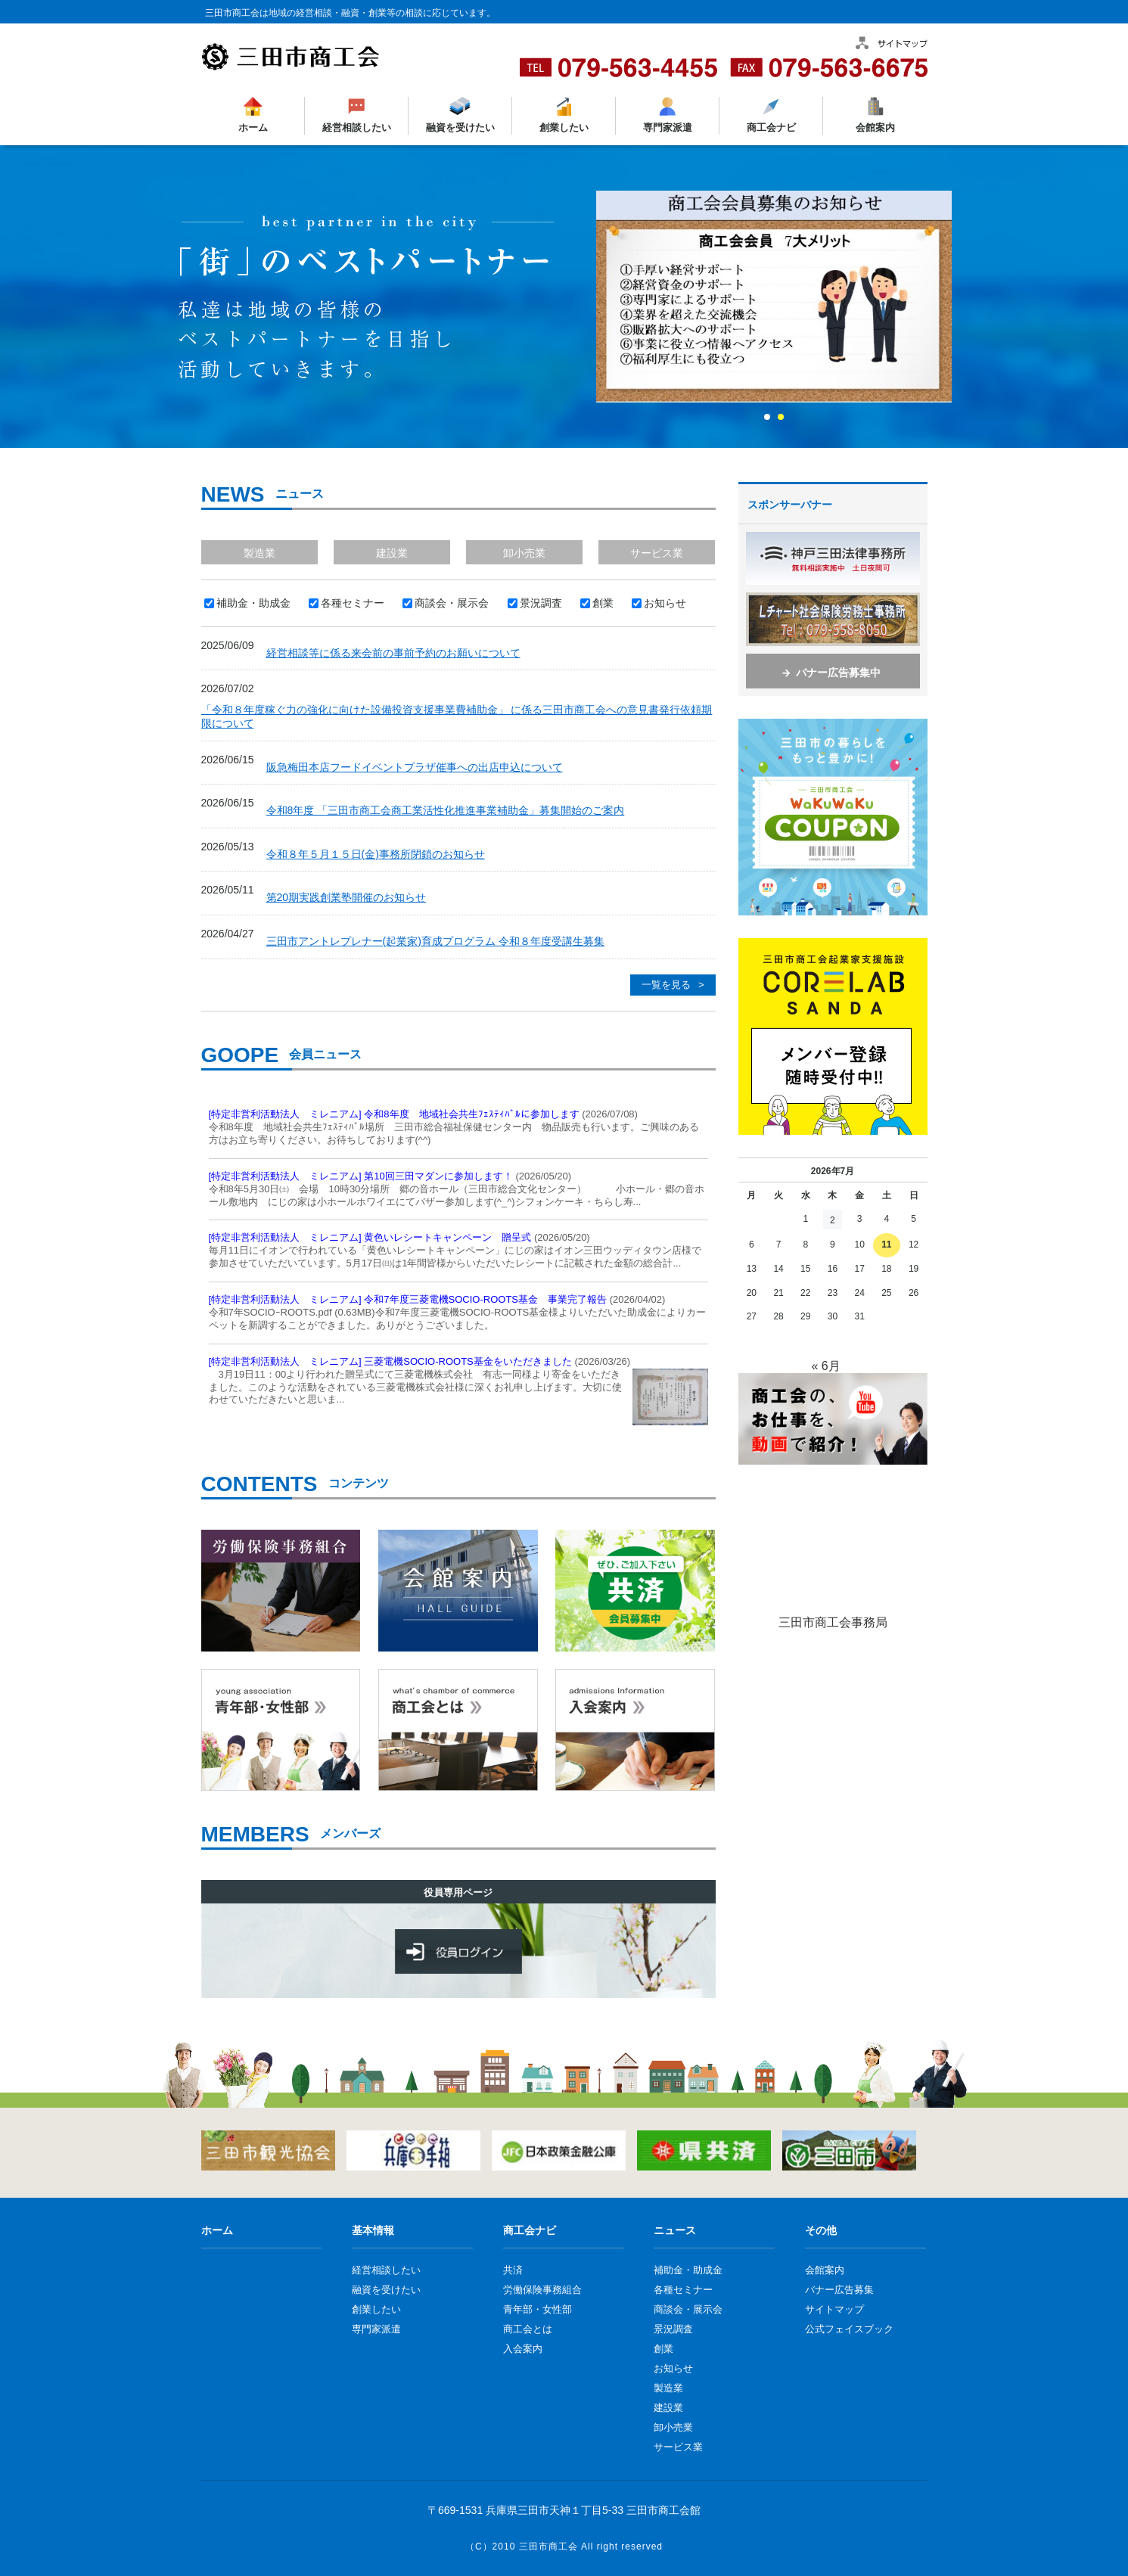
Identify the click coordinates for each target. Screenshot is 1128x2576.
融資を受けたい (459, 127)
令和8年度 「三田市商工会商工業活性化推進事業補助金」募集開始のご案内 (445, 810)
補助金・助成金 (688, 2270)
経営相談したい (356, 127)
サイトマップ (834, 2309)
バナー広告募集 (839, 2289)
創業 (663, 2348)
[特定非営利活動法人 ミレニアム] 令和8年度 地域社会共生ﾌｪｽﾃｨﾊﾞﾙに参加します (394, 1114)
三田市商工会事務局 (832, 1622)
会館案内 (875, 127)
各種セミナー (683, 2289)
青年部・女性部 (537, 2309)
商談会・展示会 (688, 2309)
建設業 (392, 553)
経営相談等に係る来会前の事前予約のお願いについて (393, 653)
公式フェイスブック (849, 2329)
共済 (513, 2270)
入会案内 (522, 2348)
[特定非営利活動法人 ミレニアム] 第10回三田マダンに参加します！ (361, 1176)
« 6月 (825, 1365)
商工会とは (527, 2329)
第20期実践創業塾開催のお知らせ (346, 897)
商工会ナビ (771, 127)
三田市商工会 (548, 2546)
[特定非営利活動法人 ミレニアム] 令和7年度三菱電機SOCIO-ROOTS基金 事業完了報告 (408, 1299)
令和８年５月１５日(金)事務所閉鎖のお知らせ (375, 854)
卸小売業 (524, 553)
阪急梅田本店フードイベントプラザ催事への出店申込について (414, 767)
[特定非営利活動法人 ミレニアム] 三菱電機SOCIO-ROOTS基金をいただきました (390, 1361)
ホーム (252, 127)
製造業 (259, 553)
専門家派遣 (667, 127)
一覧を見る (666, 984)
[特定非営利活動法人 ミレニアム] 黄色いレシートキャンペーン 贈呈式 (370, 1237)
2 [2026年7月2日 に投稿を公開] (832, 1220)
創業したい (563, 127)
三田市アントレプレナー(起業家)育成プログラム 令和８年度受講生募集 (435, 941)
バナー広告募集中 (838, 673)
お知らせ (673, 2368)
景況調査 (673, 2329)
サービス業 (656, 553)
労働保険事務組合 (542, 2289)
